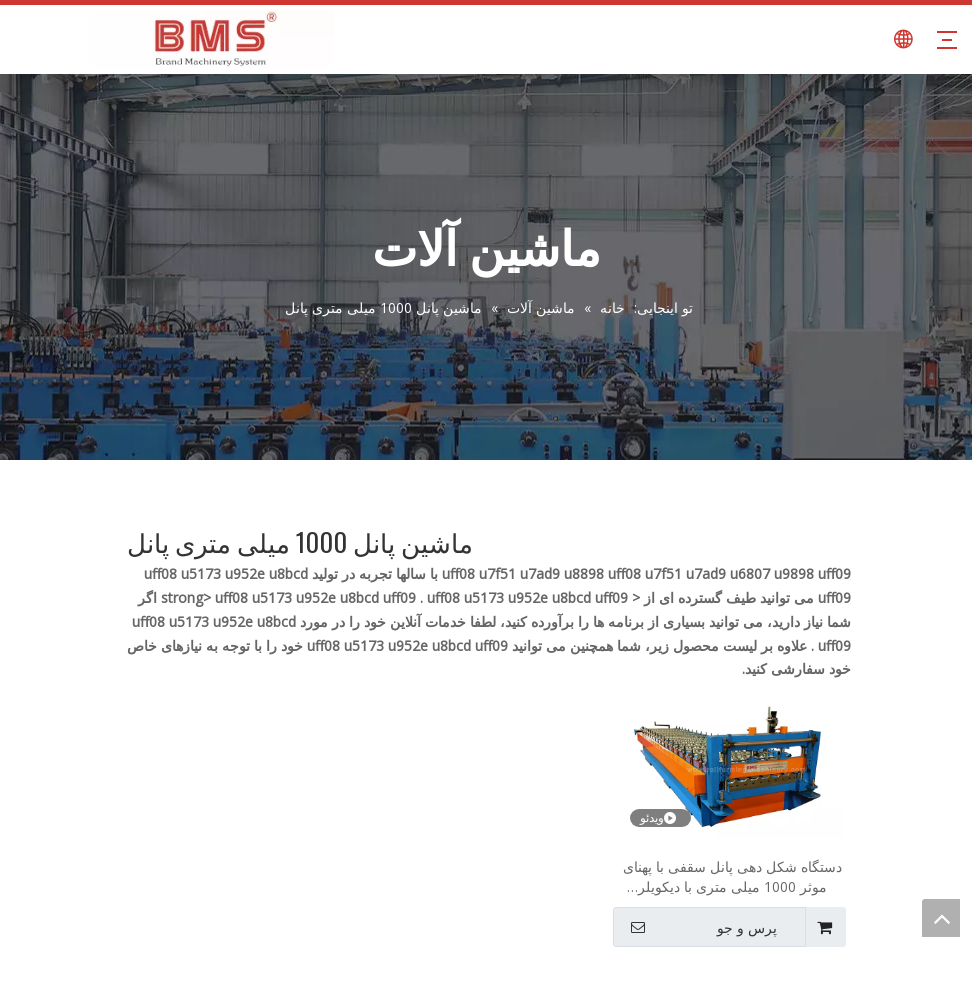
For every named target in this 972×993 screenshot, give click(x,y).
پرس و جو (697, 927)
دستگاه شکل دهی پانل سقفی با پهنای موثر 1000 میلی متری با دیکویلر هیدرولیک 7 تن (732, 877)
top (941, 918)
